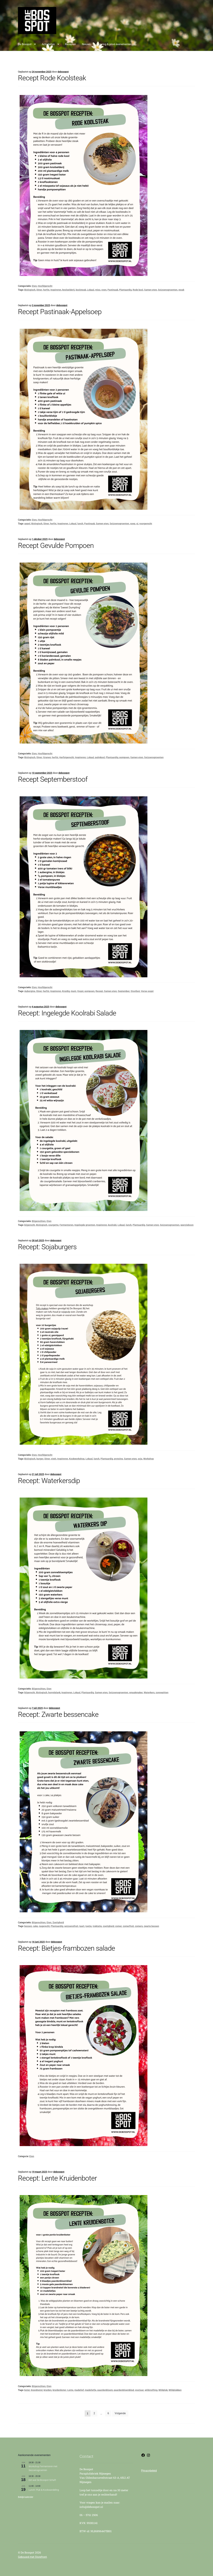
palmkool (100, 757)
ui (137, 523)
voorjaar (139, 2390)
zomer (118, 1926)
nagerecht (44, 1926)
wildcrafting (151, 2390)
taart (81, 1926)
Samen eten (150, 289)
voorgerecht (145, 523)
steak (181, 289)
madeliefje (90, 2390)
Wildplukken (175, 2390)
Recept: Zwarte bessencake (58, 1714)
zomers (139, 1926)
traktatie (97, 1926)
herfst (46, 289)
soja (140, 1458)
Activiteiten (48, 44)
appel (27, 523)
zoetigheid (108, 1926)
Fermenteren (66, 1225)
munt (73, 991)
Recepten (70, 44)
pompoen (124, 757)
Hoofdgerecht (45, 286)
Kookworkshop (77, 1458)
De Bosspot (24, 44)
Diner (39, 289)
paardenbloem (105, 2390)
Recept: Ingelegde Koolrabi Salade (67, 1013)
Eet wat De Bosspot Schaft (42, 2480)
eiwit (53, 1458)
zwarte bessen (151, 1926)
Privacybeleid (149, 2470)
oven (103, 289)
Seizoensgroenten (167, 289)
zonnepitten (162, 1692)
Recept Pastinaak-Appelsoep (60, 312)
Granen (47, 757)
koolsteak (81, 289)
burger (39, 1458)
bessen (28, 1926)
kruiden (48, 2390)
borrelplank (54, 1692)
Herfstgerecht (66, 757)
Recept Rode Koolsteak (52, 78)
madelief (79, 2390)
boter (27, 2390)
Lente (70, 2390)
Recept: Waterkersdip (49, 1481)
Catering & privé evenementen (114, 44)
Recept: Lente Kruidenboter (57, 2178)
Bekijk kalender (25, 2497)
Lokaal (90, 289)
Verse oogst (147, 991)
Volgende (120, 2413)
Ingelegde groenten (84, 1225)
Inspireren (55, 289)
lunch (80, 523)
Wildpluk (163, 2390)
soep (132, 523)
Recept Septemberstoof (53, 779)
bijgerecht (29, 1225)
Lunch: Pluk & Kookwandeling (44, 2490)
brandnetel (37, 2390)
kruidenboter (59, 2390)
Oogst (80, 991)
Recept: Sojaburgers (47, 1247)
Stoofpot (135, 991)
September (124, 991)
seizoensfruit (71, 1926)
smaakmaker (136, 1692)
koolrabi (112, 1225)
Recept (99, 991)
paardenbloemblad (124, 2390)
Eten (34, 286)
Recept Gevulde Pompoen (56, 545)
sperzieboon (187, 1225)
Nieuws (86, 44)
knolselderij (68, 289)
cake (35, 1926)
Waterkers (149, 1692)
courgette (53, 1225)
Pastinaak (112, 289)
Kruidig (66, 991)
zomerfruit (128, 1926)
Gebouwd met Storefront (32, 2557)
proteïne (118, 1458)
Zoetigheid (58, 1922)
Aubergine (29, 991)
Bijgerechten (39, 1221)
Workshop (148, 1458)
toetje (88, 1926)
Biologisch (29, 289)
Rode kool (138, 289)
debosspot (63, 71)
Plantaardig (125, 289)
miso (97, 289)
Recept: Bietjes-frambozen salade (66, 1948)
